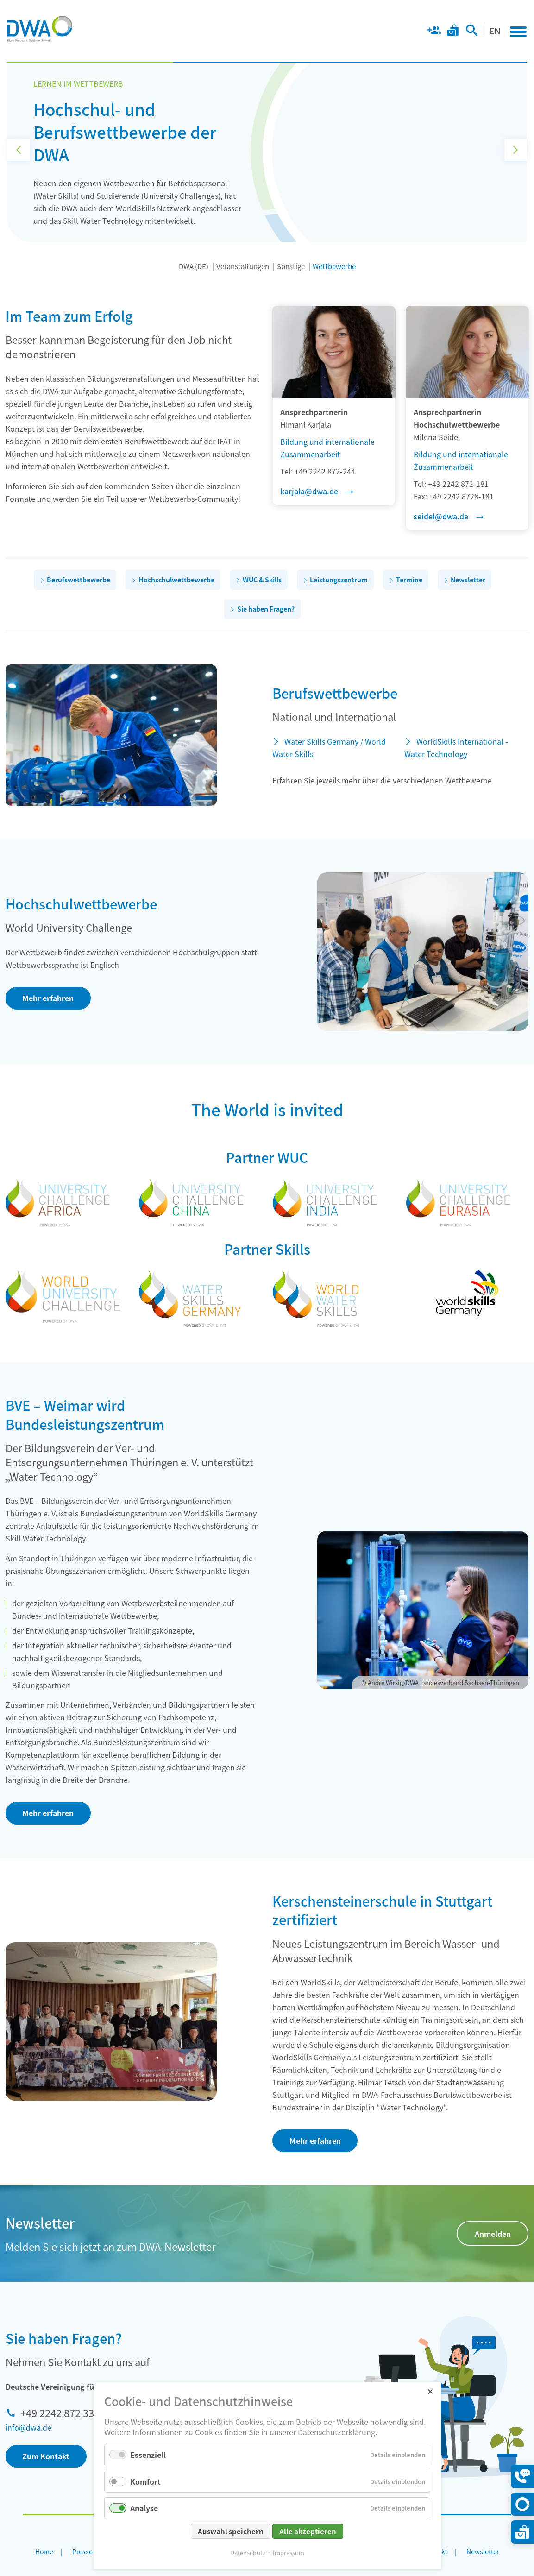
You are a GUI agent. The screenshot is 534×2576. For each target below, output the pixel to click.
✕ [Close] (430, 2391)
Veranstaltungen (242, 266)
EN (495, 30)
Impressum (288, 2552)
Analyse (144, 2507)
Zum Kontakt (45, 2456)
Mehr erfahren (48, 998)
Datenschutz (247, 2552)
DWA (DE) (193, 266)
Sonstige (291, 266)
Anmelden (493, 2233)
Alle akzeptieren (307, 2531)
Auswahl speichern (231, 2531)
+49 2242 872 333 (60, 2412)
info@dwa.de (28, 2427)
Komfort (145, 2481)
